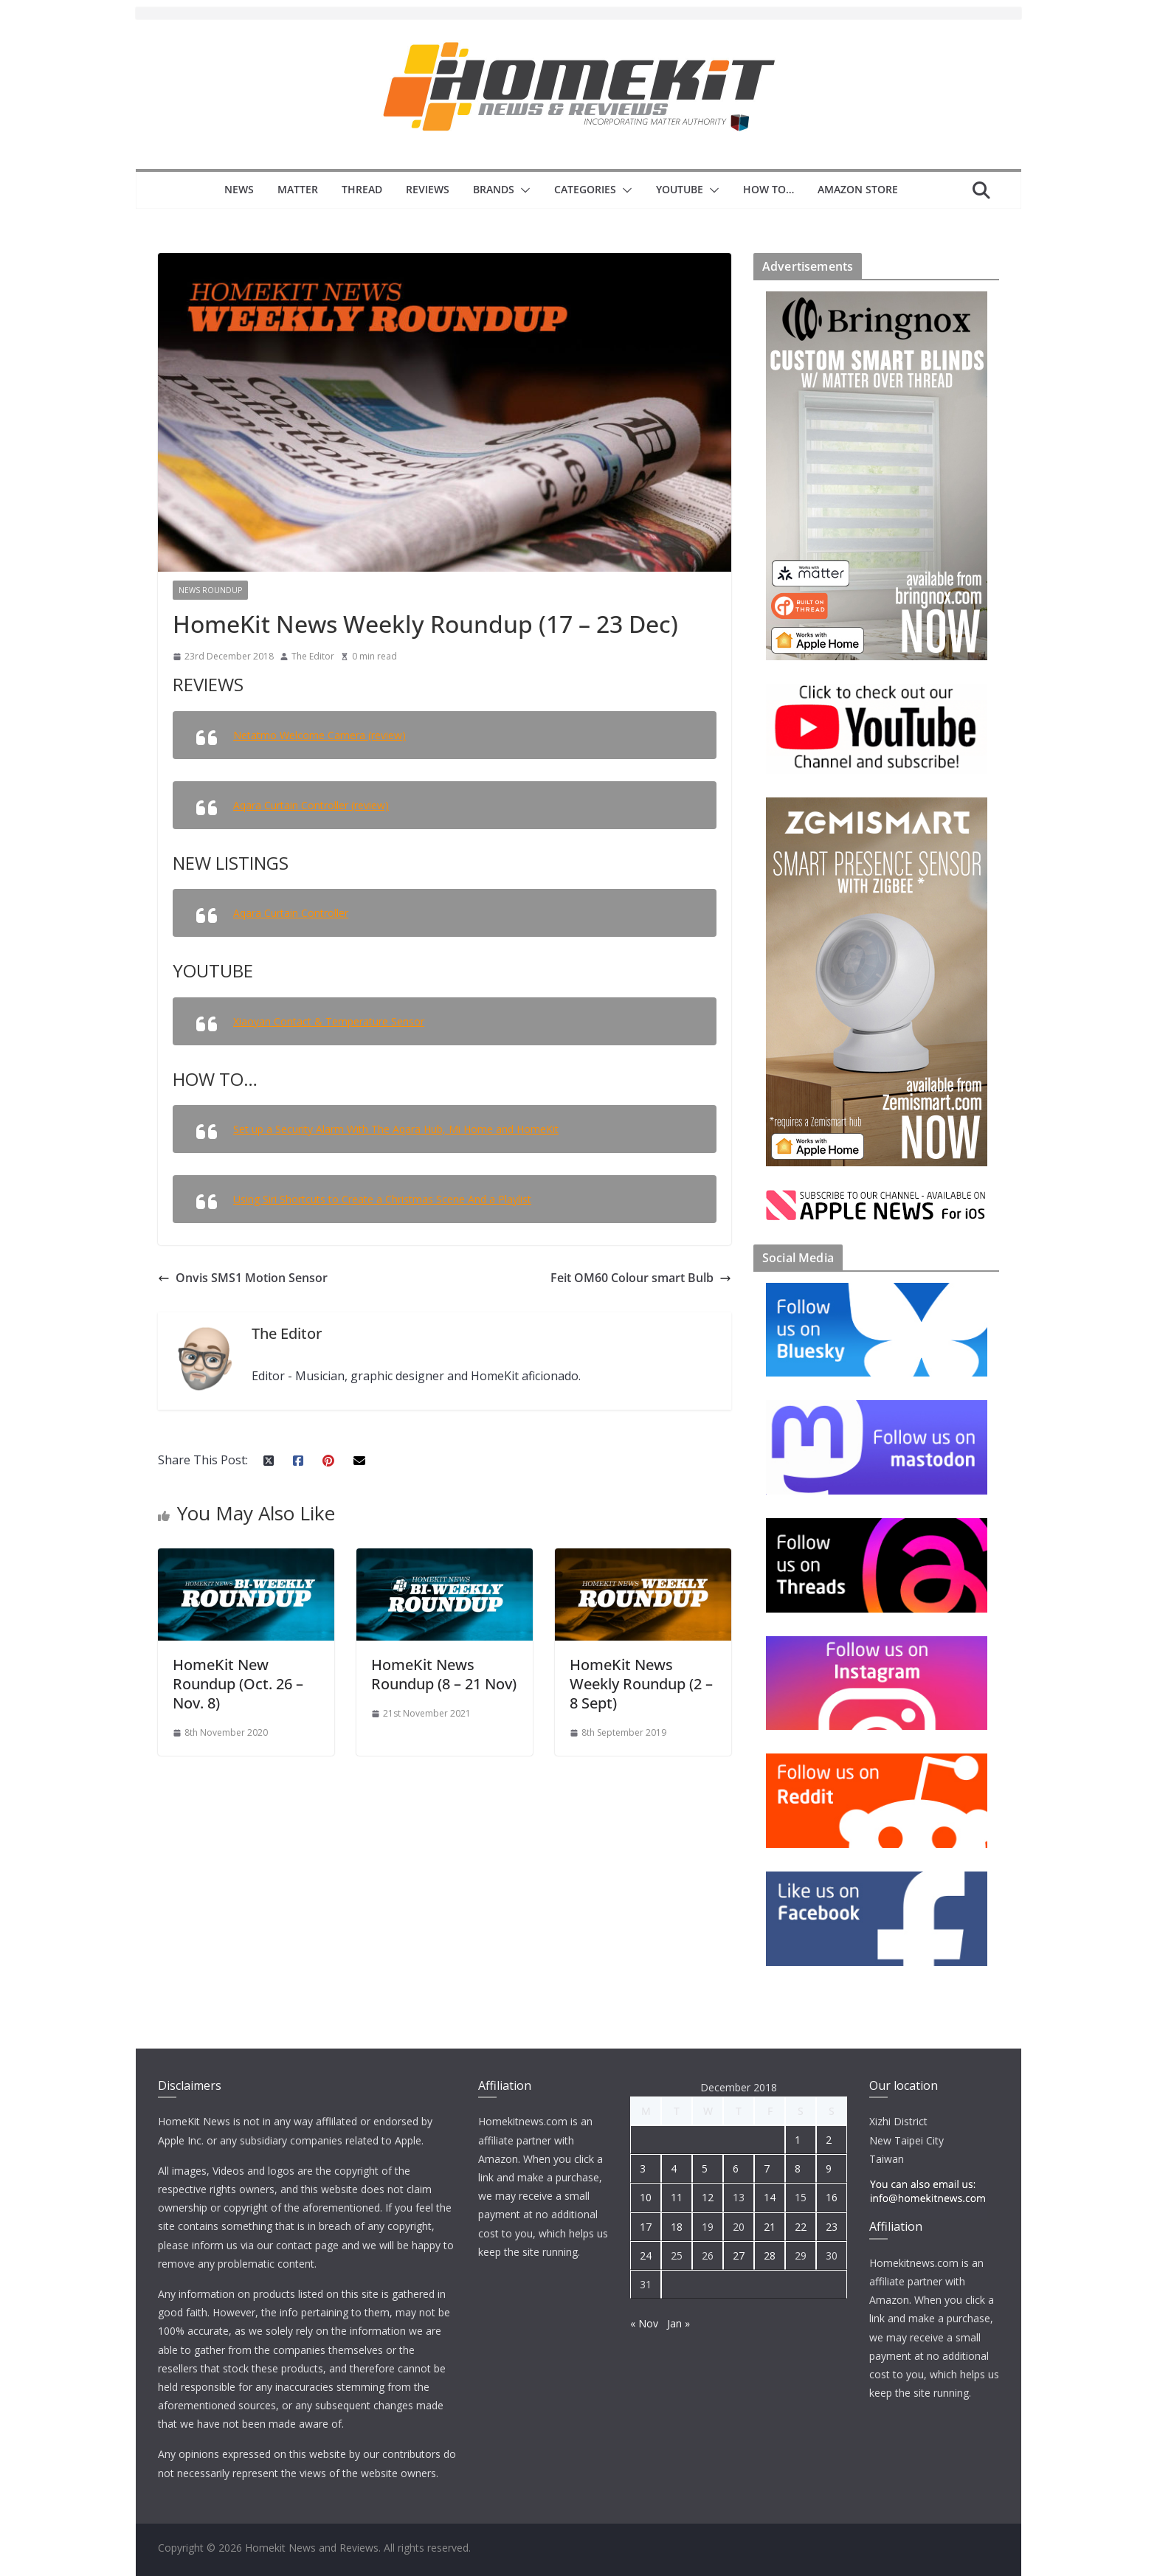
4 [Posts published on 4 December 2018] (674, 2168)
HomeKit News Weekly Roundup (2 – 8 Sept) (641, 1684)
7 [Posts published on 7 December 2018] (767, 2168)
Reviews (427, 189)
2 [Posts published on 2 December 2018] (829, 2140)
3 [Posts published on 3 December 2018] (643, 2168)
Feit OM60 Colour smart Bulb (640, 1278)
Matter (297, 189)
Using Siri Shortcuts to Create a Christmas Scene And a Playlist (382, 1199)
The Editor (312, 656)
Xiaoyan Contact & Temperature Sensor (328, 1021)
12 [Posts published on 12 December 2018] (708, 2197)
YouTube (679, 189)
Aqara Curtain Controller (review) (311, 805)
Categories (585, 189)
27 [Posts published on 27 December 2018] (739, 2255)
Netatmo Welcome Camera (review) (319, 735)
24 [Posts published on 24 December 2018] (646, 2255)
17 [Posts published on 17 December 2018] (646, 2227)
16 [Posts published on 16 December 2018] (831, 2197)
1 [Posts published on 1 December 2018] (798, 2140)
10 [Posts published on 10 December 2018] (646, 2197)
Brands (493, 189)
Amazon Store (858, 189)
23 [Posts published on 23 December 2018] (831, 2227)
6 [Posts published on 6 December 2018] (736, 2168)
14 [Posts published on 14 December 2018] (770, 2197)
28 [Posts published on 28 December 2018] (770, 2255)
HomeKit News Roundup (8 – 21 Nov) (444, 1674)
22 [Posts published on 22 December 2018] (801, 2227)
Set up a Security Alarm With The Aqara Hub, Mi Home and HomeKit (396, 1129)
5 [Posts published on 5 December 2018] (705, 2168)
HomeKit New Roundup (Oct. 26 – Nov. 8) (238, 1684)
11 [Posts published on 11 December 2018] (677, 2197)
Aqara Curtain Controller (290, 913)
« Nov (644, 2323)
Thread (362, 189)
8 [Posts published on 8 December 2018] (798, 2168)
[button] (522, 190)
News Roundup (210, 590)
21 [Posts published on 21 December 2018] (770, 2227)
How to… (768, 189)
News (239, 189)
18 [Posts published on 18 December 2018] (677, 2227)
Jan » (678, 2323)
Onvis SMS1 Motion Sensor (243, 1278)
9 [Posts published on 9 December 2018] (829, 2168)
